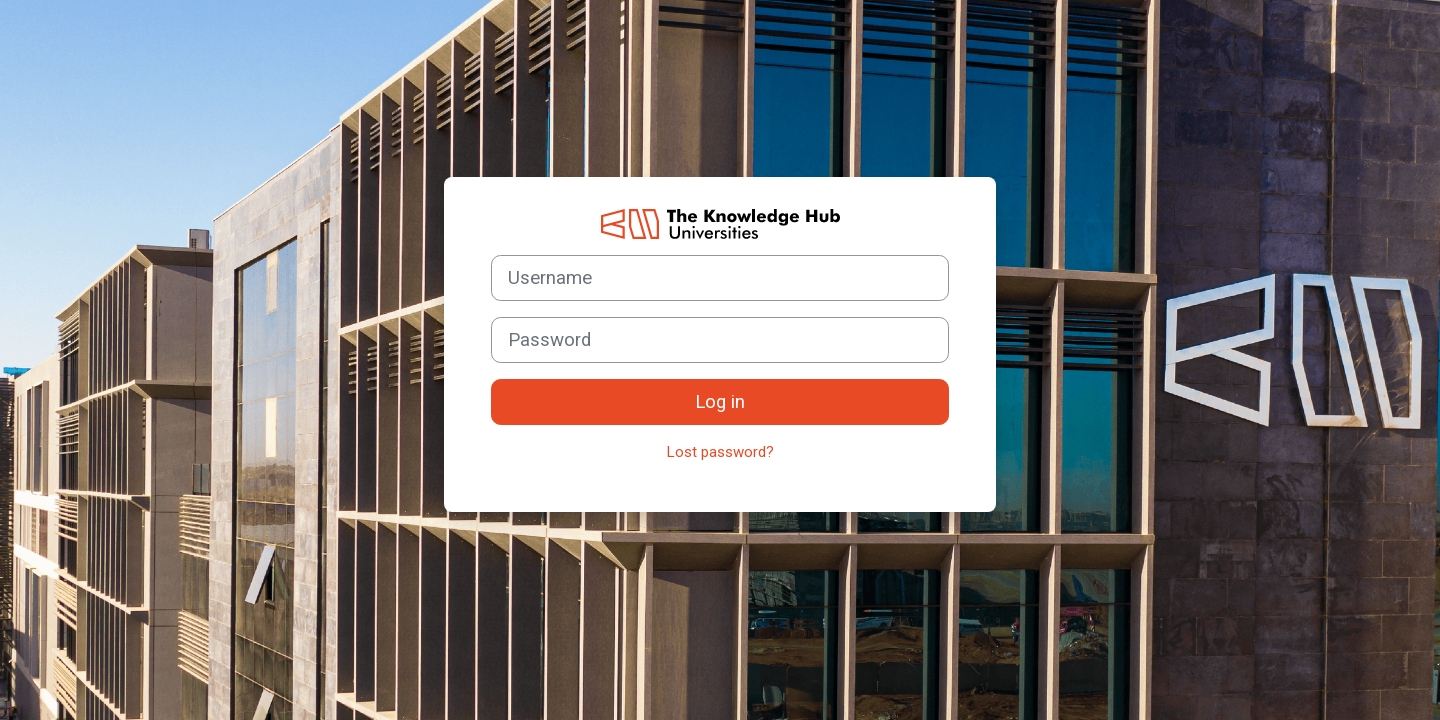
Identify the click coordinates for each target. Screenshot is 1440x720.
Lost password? (720, 452)
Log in (720, 402)
